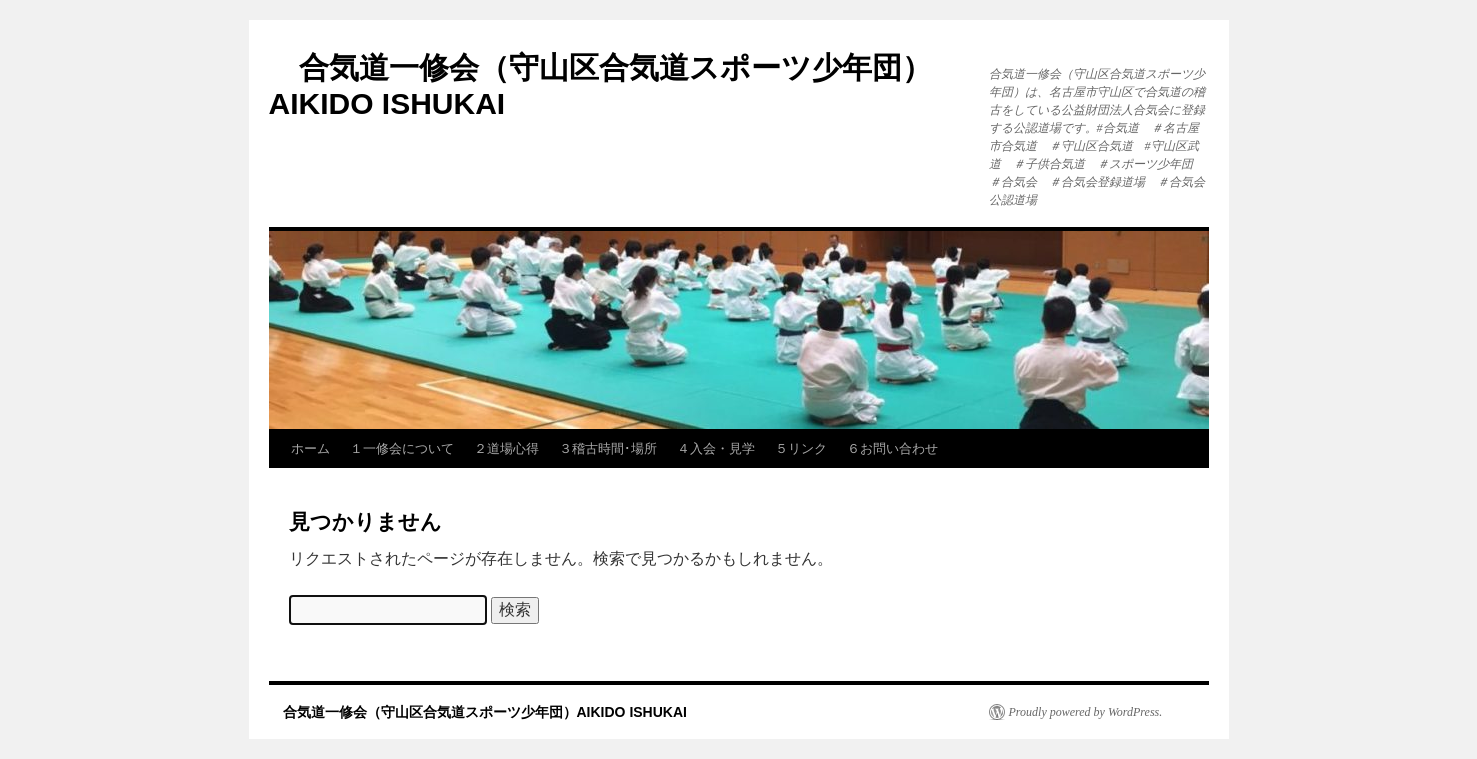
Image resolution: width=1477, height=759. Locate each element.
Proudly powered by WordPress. (1086, 712)
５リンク (801, 448)
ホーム (310, 448)
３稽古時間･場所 (608, 448)
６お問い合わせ (892, 448)
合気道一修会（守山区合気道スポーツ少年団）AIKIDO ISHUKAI (478, 712)
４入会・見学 (716, 448)
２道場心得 (506, 448)
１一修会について (402, 448)
